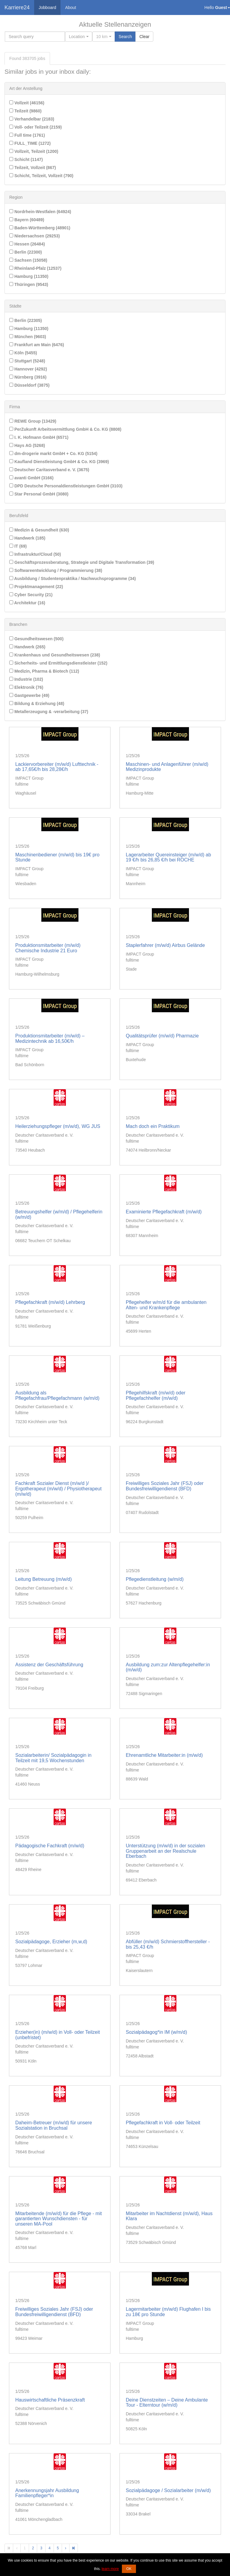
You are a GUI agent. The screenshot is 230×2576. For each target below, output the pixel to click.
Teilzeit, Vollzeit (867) (32, 167)
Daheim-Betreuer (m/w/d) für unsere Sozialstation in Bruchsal (53, 2125)
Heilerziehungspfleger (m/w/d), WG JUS (57, 1126)
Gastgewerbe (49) (29, 695)
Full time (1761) (27, 135)
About (70, 7)
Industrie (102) (26, 679)
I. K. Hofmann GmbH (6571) (38, 437)
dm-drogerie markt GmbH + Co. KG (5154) (53, 453)
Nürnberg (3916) (27, 377)
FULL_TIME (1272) (30, 143)
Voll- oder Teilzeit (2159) (35, 127)
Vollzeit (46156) (26, 102)
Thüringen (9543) (28, 284)
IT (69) (18, 546)
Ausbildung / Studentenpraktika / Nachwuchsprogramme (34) (72, 578)
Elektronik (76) (26, 687)
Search (125, 36)
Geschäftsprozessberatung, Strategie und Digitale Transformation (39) (81, 562)
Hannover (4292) (28, 369)
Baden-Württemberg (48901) (39, 227)
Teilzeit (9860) (25, 111)
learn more (110, 2569)
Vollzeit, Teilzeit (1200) (33, 151)
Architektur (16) (27, 602)
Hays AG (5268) (27, 445)
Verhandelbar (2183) (31, 119)
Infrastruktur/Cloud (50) (35, 554)
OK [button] (128, 2569)
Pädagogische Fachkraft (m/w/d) (49, 1845)
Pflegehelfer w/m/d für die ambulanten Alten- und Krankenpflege (166, 1305)
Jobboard (47, 7)
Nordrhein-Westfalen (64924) (40, 211)
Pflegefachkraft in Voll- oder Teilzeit (163, 2122)
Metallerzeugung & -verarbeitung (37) (48, 711)
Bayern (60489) (26, 219)
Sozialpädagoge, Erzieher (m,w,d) (51, 1941)
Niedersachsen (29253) (34, 236)
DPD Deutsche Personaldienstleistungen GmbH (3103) (65, 485)
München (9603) (27, 336)
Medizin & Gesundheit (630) (39, 530)
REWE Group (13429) (32, 421)
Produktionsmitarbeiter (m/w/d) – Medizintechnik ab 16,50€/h (49, 1038)
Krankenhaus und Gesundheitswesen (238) (54, 655)
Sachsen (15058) (28, 260)
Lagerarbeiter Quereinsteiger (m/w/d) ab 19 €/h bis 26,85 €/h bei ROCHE (168, 857)
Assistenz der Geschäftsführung (49, 1664)
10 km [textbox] (102, 36)
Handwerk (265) (27, 646)
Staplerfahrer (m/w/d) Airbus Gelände (165, 945)
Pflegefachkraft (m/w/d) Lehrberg (50, 1302)
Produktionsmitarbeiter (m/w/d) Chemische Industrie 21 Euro (48, 948)
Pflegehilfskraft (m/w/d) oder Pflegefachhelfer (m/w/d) (155, 1395)
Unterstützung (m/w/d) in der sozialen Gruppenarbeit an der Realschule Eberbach (165, 1851)
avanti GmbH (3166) (31, 477)
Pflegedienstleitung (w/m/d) (155, 1579)
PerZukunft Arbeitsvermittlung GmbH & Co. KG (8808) (65, 429)
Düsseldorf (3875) (29, 385)
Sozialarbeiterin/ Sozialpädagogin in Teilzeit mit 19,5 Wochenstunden (53, 1758)
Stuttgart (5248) (27, 360)
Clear (144, 36)
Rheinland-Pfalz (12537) (35, 268)
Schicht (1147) (26, 159)
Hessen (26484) (27, 244)
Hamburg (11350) (28, 276)
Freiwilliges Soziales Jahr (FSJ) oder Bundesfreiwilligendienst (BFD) (165, 1486)
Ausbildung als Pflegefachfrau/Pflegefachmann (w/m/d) (57, 1395)
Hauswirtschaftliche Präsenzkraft (50, 2399)
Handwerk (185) (27, 538)
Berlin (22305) (25, 320)
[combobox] (78, 36)
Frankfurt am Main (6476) (36, 344)
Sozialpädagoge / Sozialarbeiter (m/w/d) (168, 2490)
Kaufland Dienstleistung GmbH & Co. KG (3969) (59, 461)
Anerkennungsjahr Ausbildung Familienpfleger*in (47, 2493)
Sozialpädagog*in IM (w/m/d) (156, 2032)
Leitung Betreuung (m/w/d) (43, 1579)
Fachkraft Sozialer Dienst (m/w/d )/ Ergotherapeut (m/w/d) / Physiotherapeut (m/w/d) (58, 1488)
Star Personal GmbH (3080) (38, 494)
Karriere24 (17, 7)
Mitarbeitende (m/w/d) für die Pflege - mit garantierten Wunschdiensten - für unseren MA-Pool (58, 2218)
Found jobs (27, 58)
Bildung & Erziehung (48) (36, 703)
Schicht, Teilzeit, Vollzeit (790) (41, 175)
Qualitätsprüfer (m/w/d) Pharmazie (162, 1035)
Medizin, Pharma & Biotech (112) (44, 671)
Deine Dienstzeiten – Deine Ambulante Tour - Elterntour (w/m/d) (167, 2402)
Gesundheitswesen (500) (36, 638)
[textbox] (77, 37)
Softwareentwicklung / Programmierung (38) (55, 570)
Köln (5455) (23, 352)
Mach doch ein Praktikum (153, 1126)
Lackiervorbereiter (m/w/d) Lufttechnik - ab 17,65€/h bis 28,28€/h (56, 767)
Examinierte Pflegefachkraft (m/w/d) (164, 1211)
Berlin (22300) (25, 252)
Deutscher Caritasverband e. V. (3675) (49, 469)
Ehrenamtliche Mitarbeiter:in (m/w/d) (164, 1755)
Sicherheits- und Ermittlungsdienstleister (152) (58, 663)
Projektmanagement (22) (36, 586)
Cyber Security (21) (31, 594)
